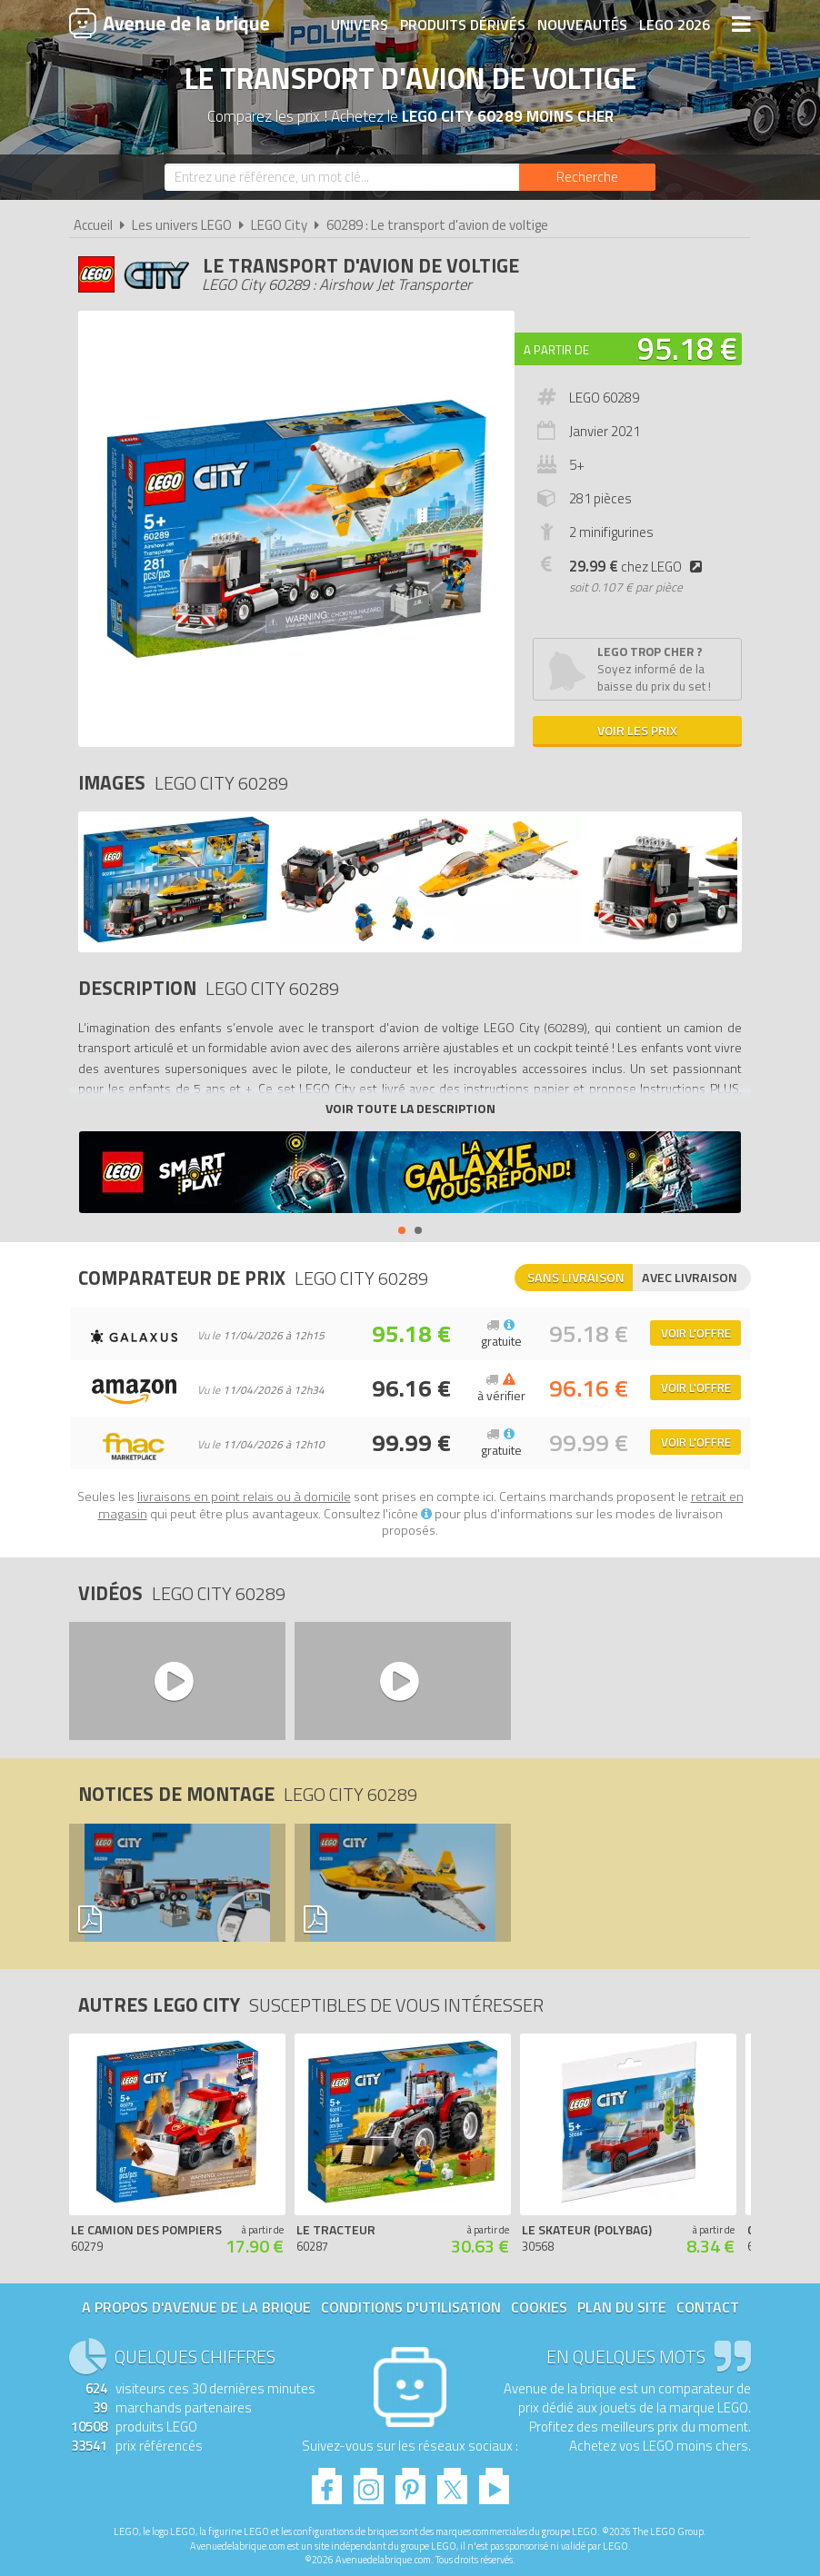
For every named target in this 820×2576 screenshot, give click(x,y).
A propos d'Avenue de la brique (196, 2307)
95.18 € (687, 348)
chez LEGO (639, 566)
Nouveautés (582, 24)
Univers (359, 24)
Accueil (93, 224)
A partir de (556, 350)
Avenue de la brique (169, 22)
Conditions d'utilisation (411, 2307)
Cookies (539, 2307)
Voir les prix (637, 730)
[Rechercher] (587, 177)
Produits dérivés (462, 24)
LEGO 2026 (674, 24)
